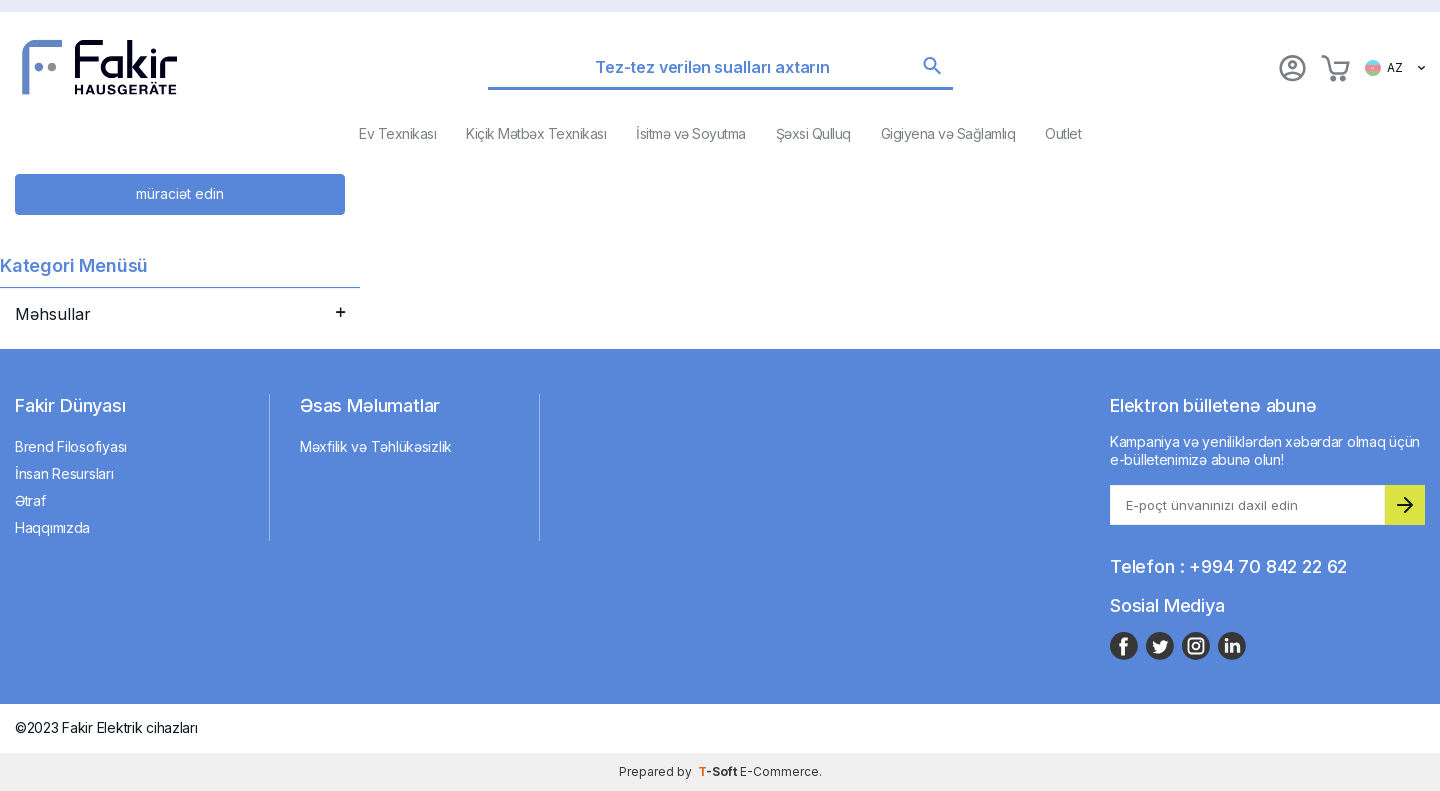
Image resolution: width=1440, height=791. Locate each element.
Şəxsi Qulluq (813, 133)
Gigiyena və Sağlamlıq (948, 133)
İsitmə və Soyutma (691, 133)
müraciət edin (180, 193)
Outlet (1063, 133)
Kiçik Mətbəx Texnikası (536, 133)
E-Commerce (779, 771)
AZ (1395, 68)
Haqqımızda (52, 527)
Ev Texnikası (397, 133)
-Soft (719, 771)
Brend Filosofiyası (71, 446)
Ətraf (30, 500)
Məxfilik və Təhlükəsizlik (376, 446)
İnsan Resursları (64, 473)
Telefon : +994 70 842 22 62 (1228, 566)
